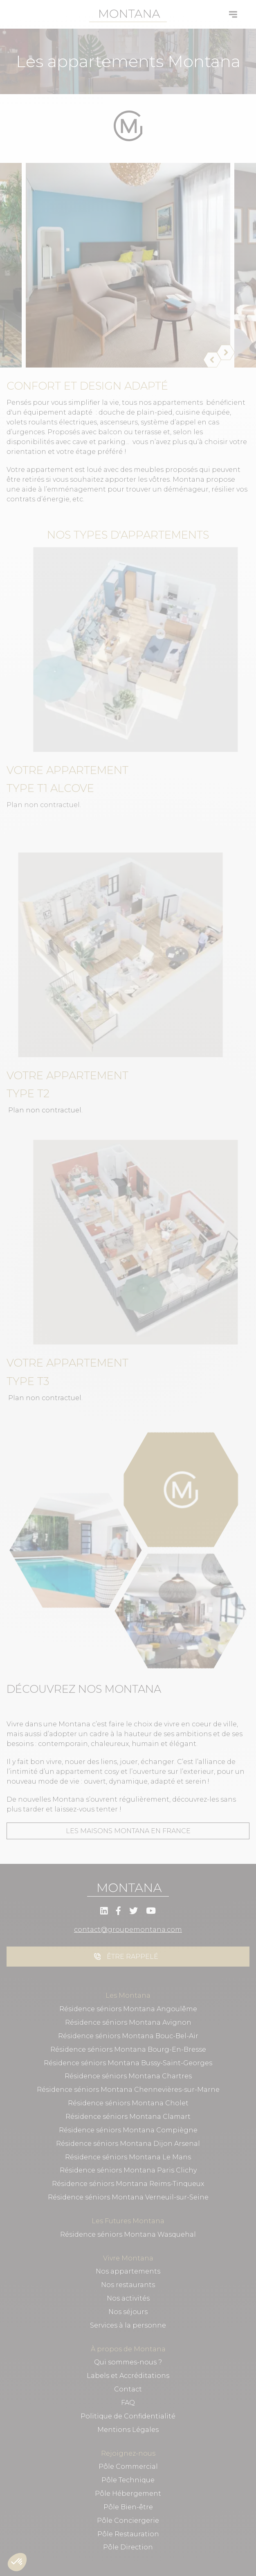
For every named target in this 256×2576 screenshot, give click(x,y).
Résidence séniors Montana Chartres (128, 2076)
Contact (128, 2389)
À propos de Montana (128, 2349)
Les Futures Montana (128, 2221)
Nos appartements (128, 2271)
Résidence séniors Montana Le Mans (128, 2157)
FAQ (128, 2403)
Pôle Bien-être (128, 2507)
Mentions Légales (128, 2430)
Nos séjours (128, 2312)
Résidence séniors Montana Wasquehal (128, 2234)
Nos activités (128, 2298)
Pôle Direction (128, 2547)
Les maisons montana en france (128, 1831)
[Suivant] (221, 352)
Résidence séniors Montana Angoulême (128, 2009)
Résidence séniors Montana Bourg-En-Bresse (128, 2049)
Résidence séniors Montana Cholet (128, 2103)
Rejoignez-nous (128, 2453)
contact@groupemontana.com (128, 1929)
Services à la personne (128, 2325)
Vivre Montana (128, 2258)
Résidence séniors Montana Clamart (128, 2116)
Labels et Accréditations (128, 2376)
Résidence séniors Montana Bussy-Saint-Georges (128, 2063)
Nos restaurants (128, 2285)
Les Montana (128, 1995)
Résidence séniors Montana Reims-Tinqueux (128, 2184)
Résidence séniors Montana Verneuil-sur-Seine (128, 2197)
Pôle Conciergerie (128, 2520)
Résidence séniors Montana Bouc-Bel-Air (128, 2036)
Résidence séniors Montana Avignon (128, 2022)
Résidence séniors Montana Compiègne (128, 2130)
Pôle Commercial (128, 2466)
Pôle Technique (128, 2480)
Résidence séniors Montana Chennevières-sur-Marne (128, 2089)
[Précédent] (207, 360)
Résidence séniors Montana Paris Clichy (128, 2170)
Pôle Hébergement (128, 2493)
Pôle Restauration (128, 2534)
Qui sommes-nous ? (128, 2362)
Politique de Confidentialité (128, 2416)
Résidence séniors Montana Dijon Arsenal (128, 2143)
